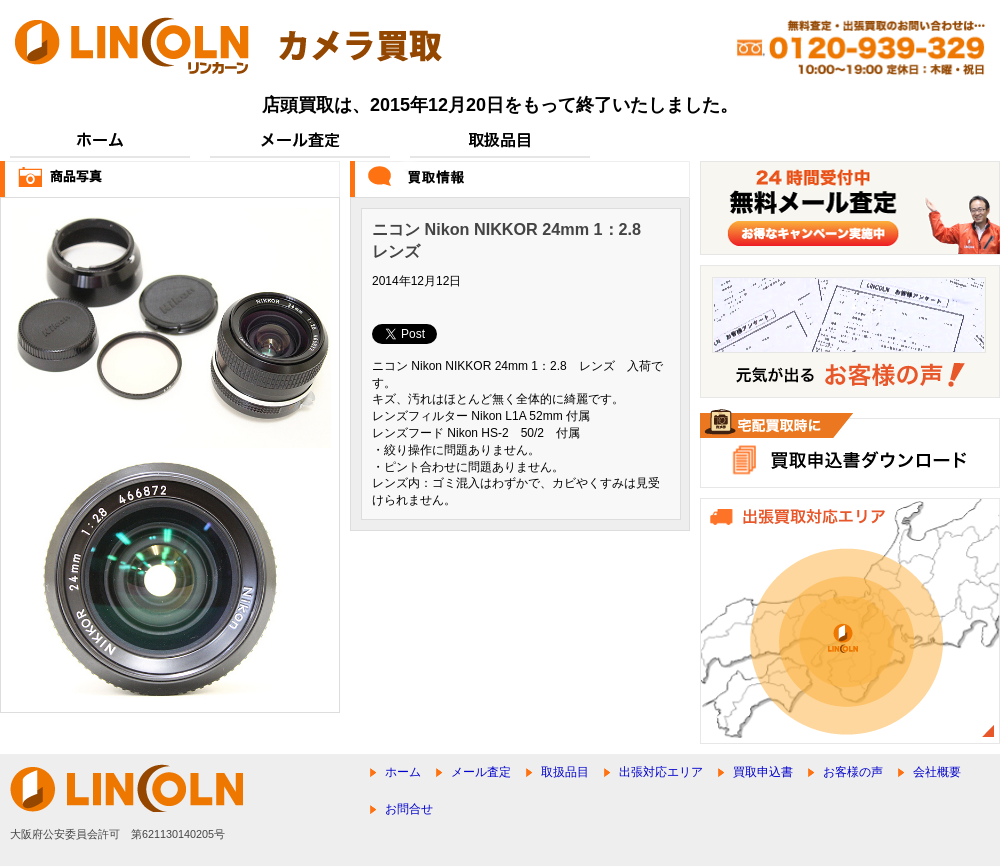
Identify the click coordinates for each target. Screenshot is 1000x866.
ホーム (403, 772)
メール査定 (481, 772)
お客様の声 (853, 772)
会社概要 (937, 772)
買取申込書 (763, 772)
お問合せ (409, 809)
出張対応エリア (661, 772)
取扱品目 (565, 772)
